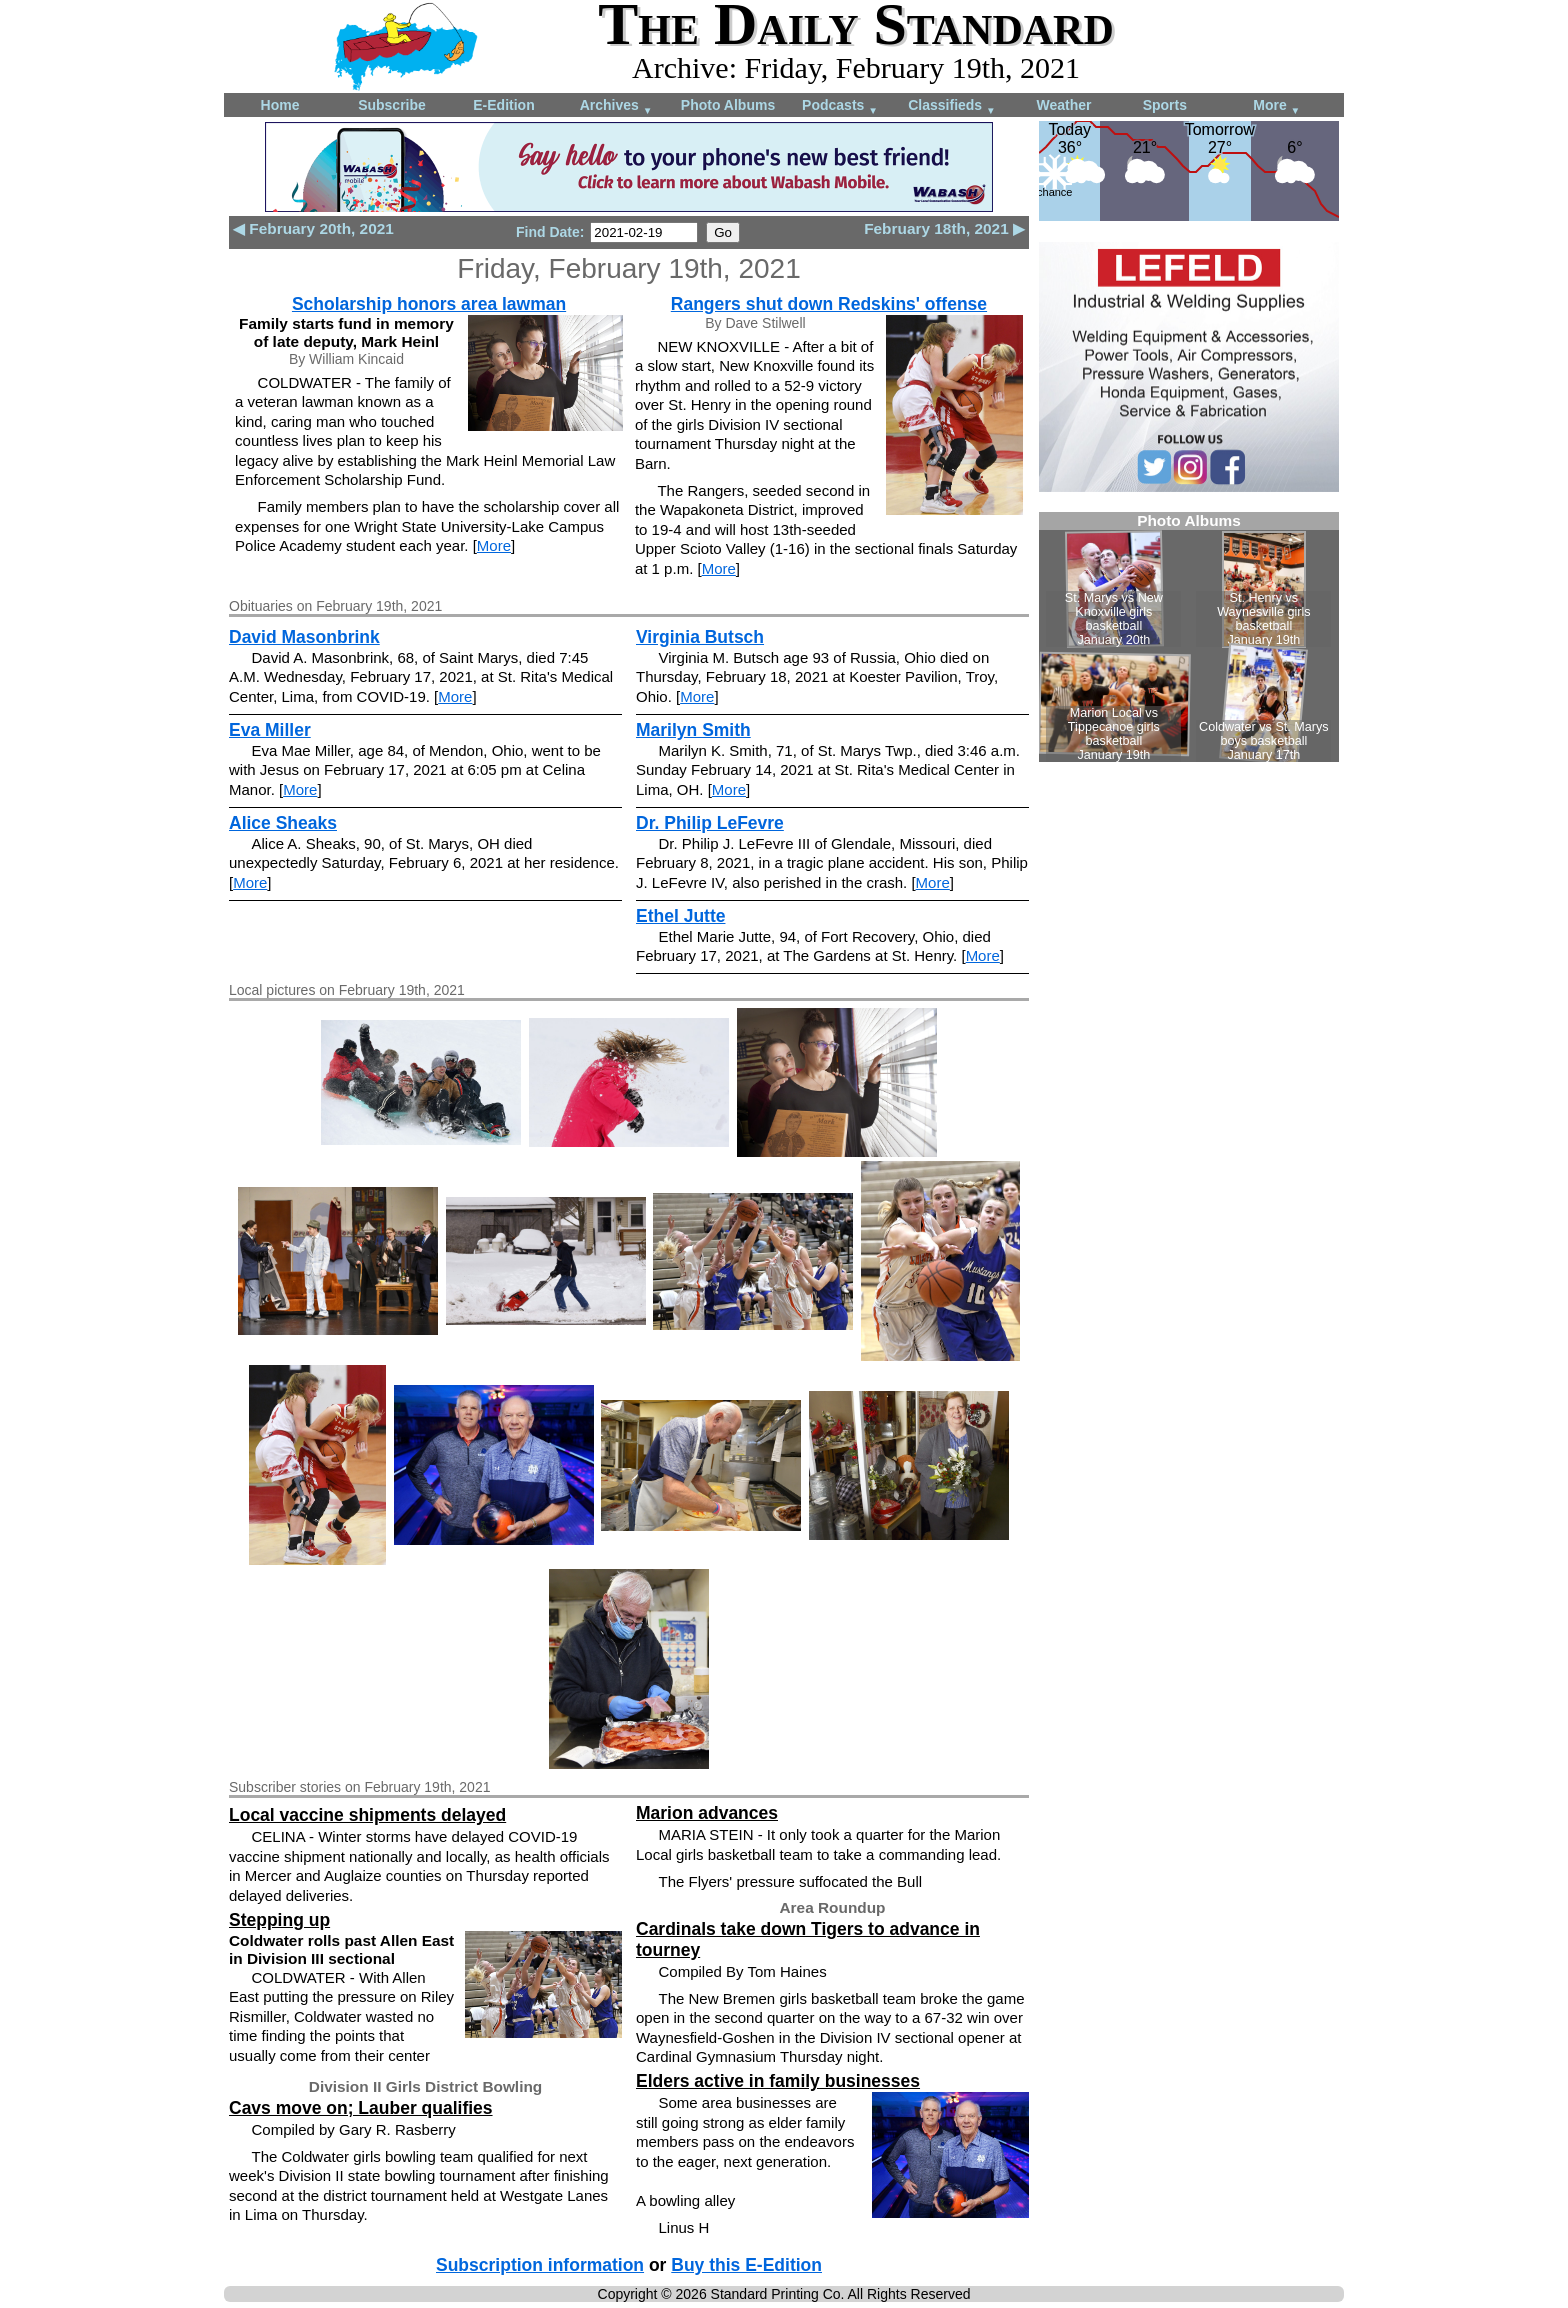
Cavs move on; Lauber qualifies (361, 2108)
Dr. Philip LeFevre (710, 823)
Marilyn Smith (693, 730)
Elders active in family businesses (778, 2081)
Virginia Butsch (700, 637)
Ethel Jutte (680, 916)
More (1276, 106)
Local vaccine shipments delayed (367, 1815)
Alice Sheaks (283, 823)
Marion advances (707, 1813)
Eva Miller (270, 730)
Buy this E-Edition (746, 2265)
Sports (1165, 105)
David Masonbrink (304, 637)
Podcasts (840, 106)
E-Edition (503, 105)
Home (280, 105)
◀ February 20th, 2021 (313, 228)
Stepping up (279, 1920)
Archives (616, 106)
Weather (1064, 105)
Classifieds (952, 106)
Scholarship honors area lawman (429, 304)
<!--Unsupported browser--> (1189, 637)
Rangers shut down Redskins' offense (829, 304)
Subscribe (392, 105)
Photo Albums (728, 105)
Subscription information (540, 2265)
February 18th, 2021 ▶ (944, 228)
